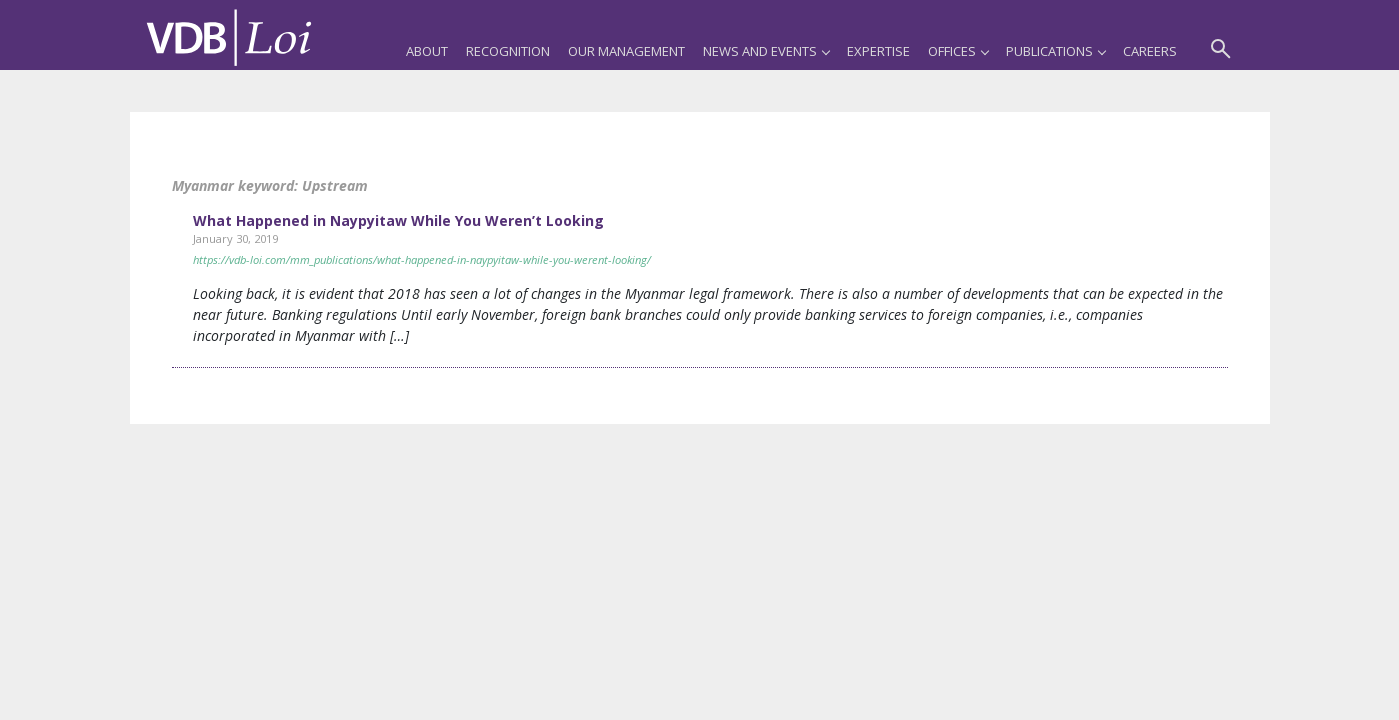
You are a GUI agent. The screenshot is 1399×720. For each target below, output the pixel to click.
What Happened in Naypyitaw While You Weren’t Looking (398, 220)
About (427, 51)
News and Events (766, 51)
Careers (1150, 51)
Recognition (508, 51)
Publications (1055, 51)
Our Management (626, 51)
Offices (958, 51)
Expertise (878, 51)
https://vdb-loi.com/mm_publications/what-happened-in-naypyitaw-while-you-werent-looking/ (422, 259)
